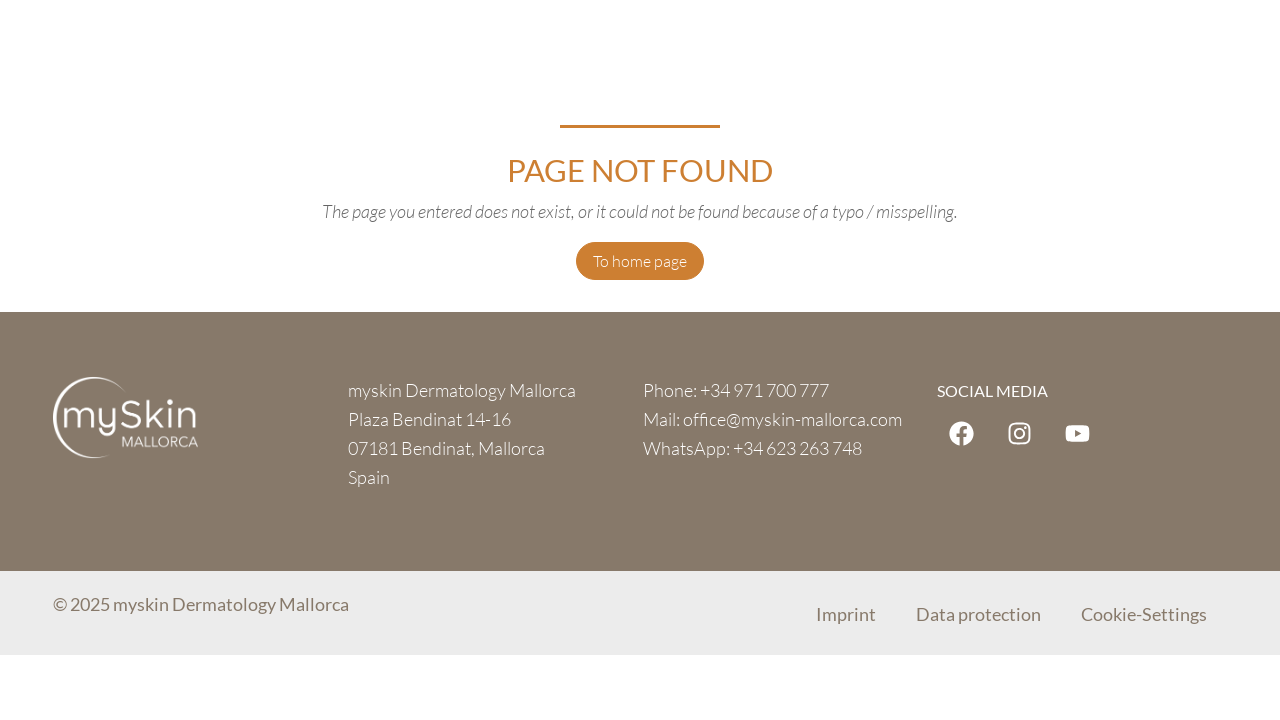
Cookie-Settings (1144, 614)
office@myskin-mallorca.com (792, 419)
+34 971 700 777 (764, 390)
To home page (640, 261)
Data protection (978, 614)
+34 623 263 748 (797, 448)
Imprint (846, 614)
